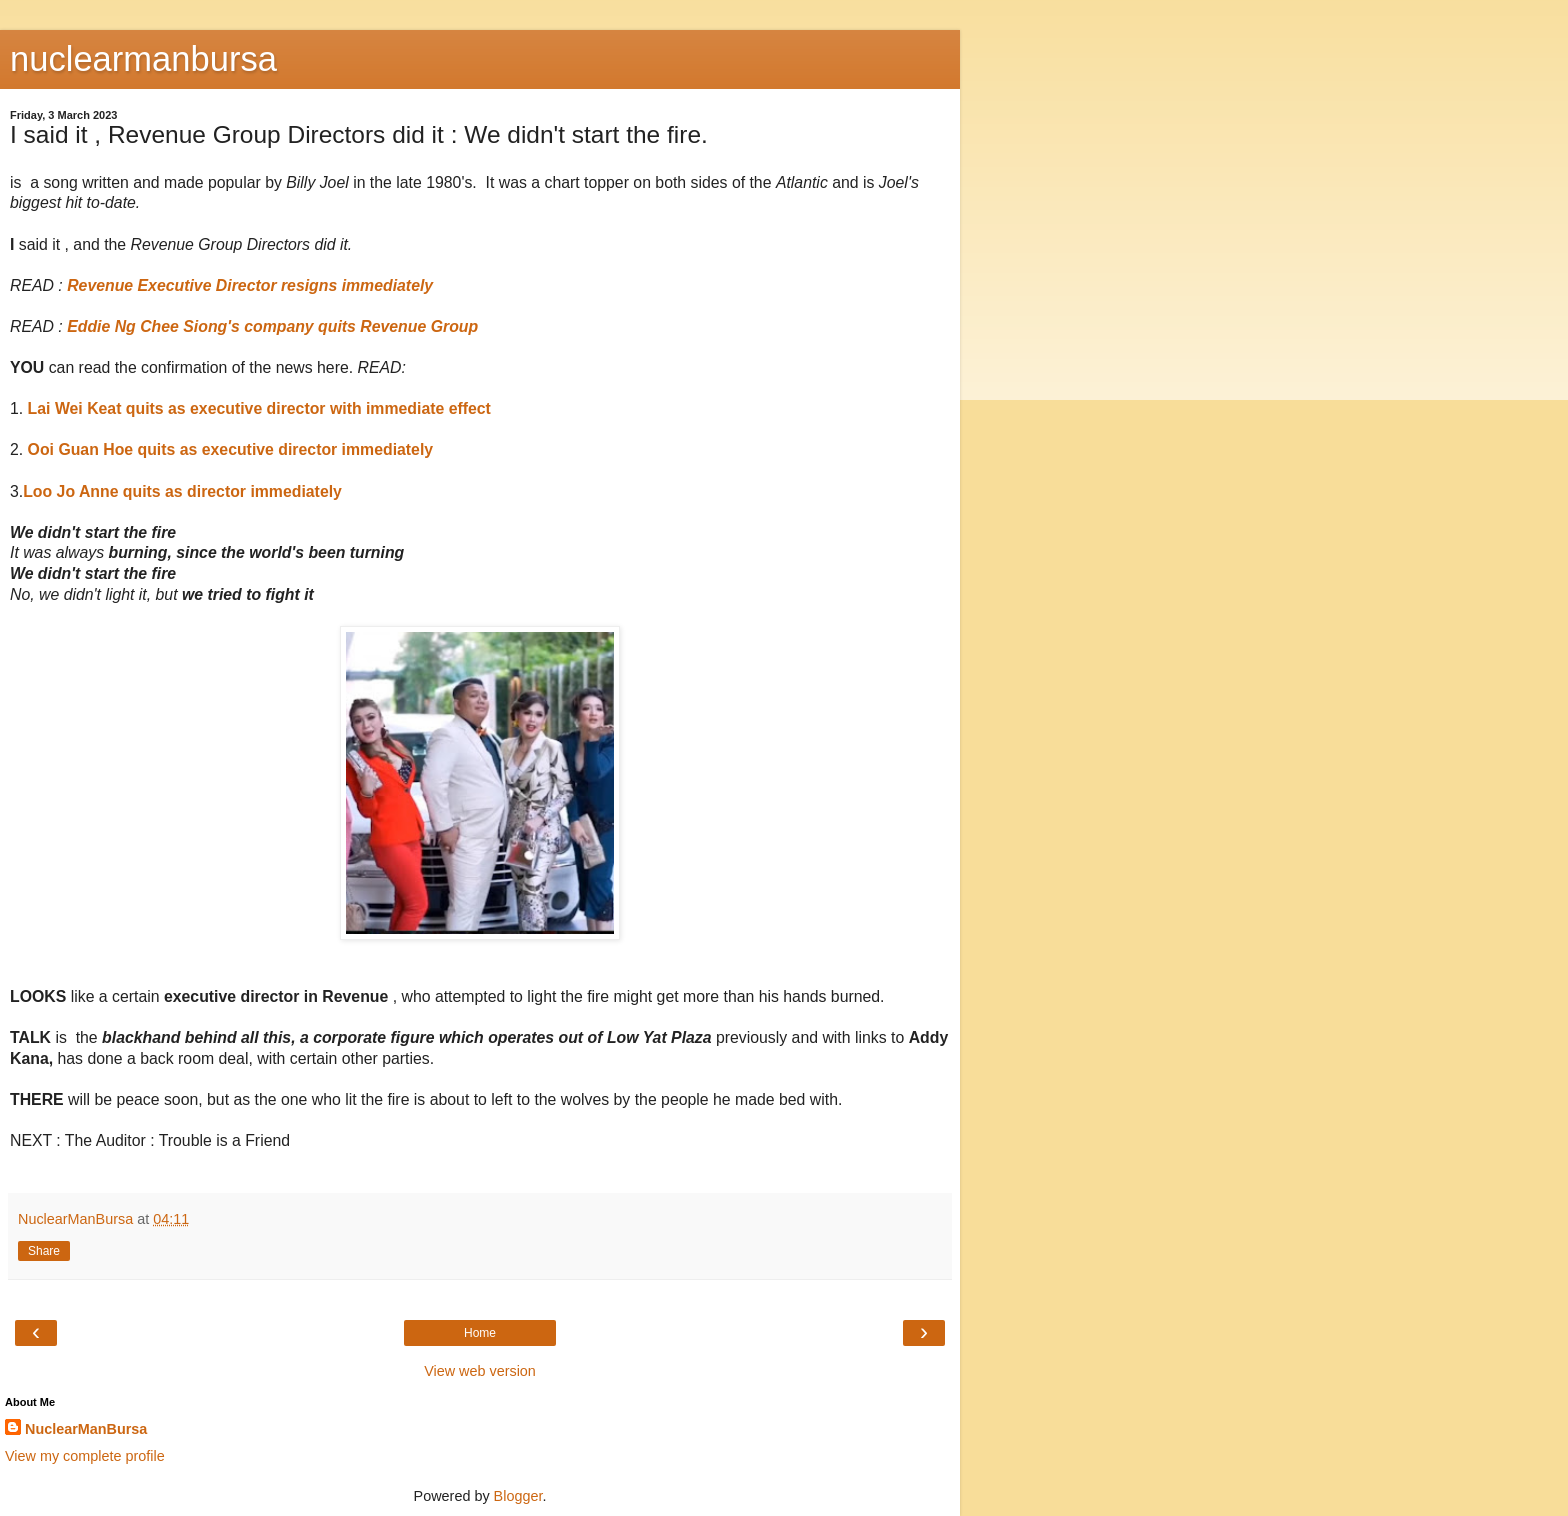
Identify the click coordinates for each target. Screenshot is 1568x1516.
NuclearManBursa (86, 1429)
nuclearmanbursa (143, 59)
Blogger (518, 1496)
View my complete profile (85, 1456)
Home (480, 1333)
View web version (480, 1371)
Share (44, 1251)
